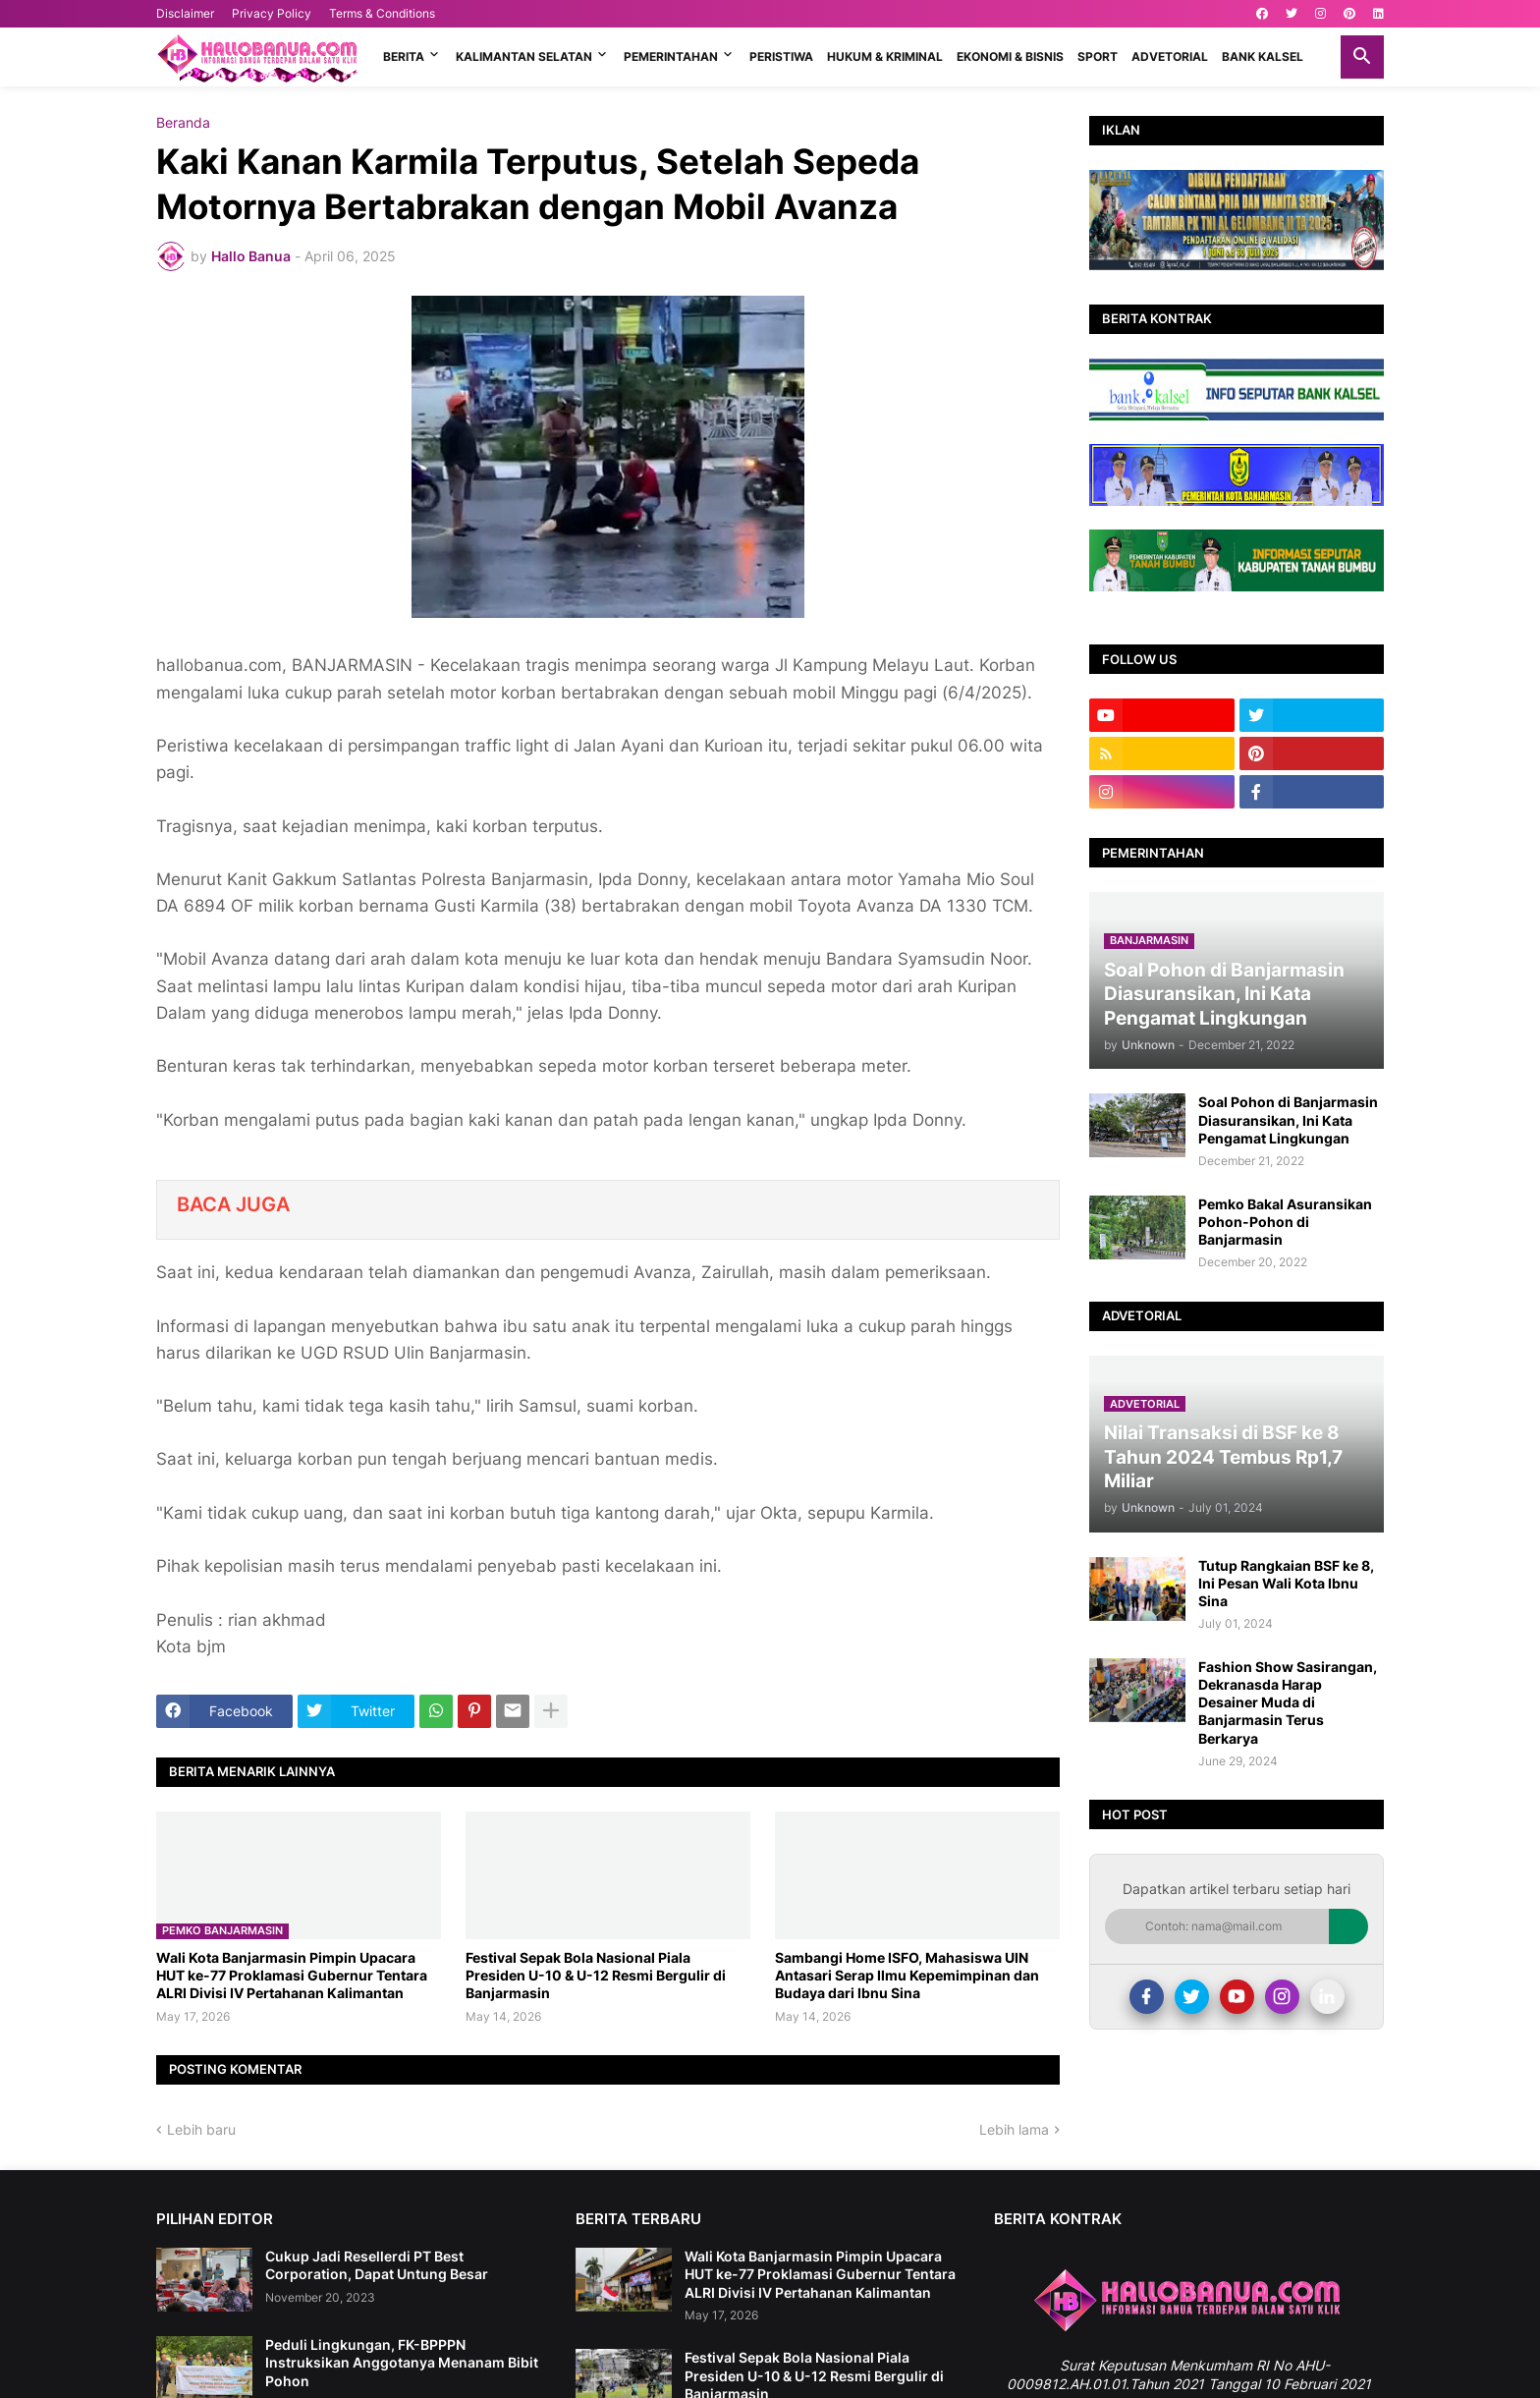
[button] (1362, 57)
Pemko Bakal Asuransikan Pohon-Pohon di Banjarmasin (1285, 1222)
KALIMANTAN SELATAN (524, 56)
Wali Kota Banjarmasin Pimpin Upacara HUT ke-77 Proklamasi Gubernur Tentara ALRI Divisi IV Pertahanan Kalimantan (291, 1975)
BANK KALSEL (1262, 56)
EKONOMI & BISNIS (1010, 56)
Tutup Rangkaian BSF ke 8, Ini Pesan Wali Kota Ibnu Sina (1286, 1583)
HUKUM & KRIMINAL (885, 56)
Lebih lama (1014, 2129)
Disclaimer (185, 13)
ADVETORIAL (1169, 56)
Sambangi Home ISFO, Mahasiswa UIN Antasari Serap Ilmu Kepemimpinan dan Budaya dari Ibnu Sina (907, 1975)
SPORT (1097, 56)
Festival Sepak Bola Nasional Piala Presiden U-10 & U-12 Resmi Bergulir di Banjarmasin (596, 1975)
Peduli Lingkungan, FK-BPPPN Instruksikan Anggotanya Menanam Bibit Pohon (401, 2362)
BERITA (403, 56)
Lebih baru (201, 2129)
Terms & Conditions (382, 13)
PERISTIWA (781, 56)
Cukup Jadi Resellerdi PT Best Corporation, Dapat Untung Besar (376, 2265)
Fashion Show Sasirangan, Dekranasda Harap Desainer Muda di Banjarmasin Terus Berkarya (1287, 1702)
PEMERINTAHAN (671, 56)
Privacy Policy (271, 13)
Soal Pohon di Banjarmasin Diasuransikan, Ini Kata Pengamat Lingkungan (1288, 1119)
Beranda (183, 123)
